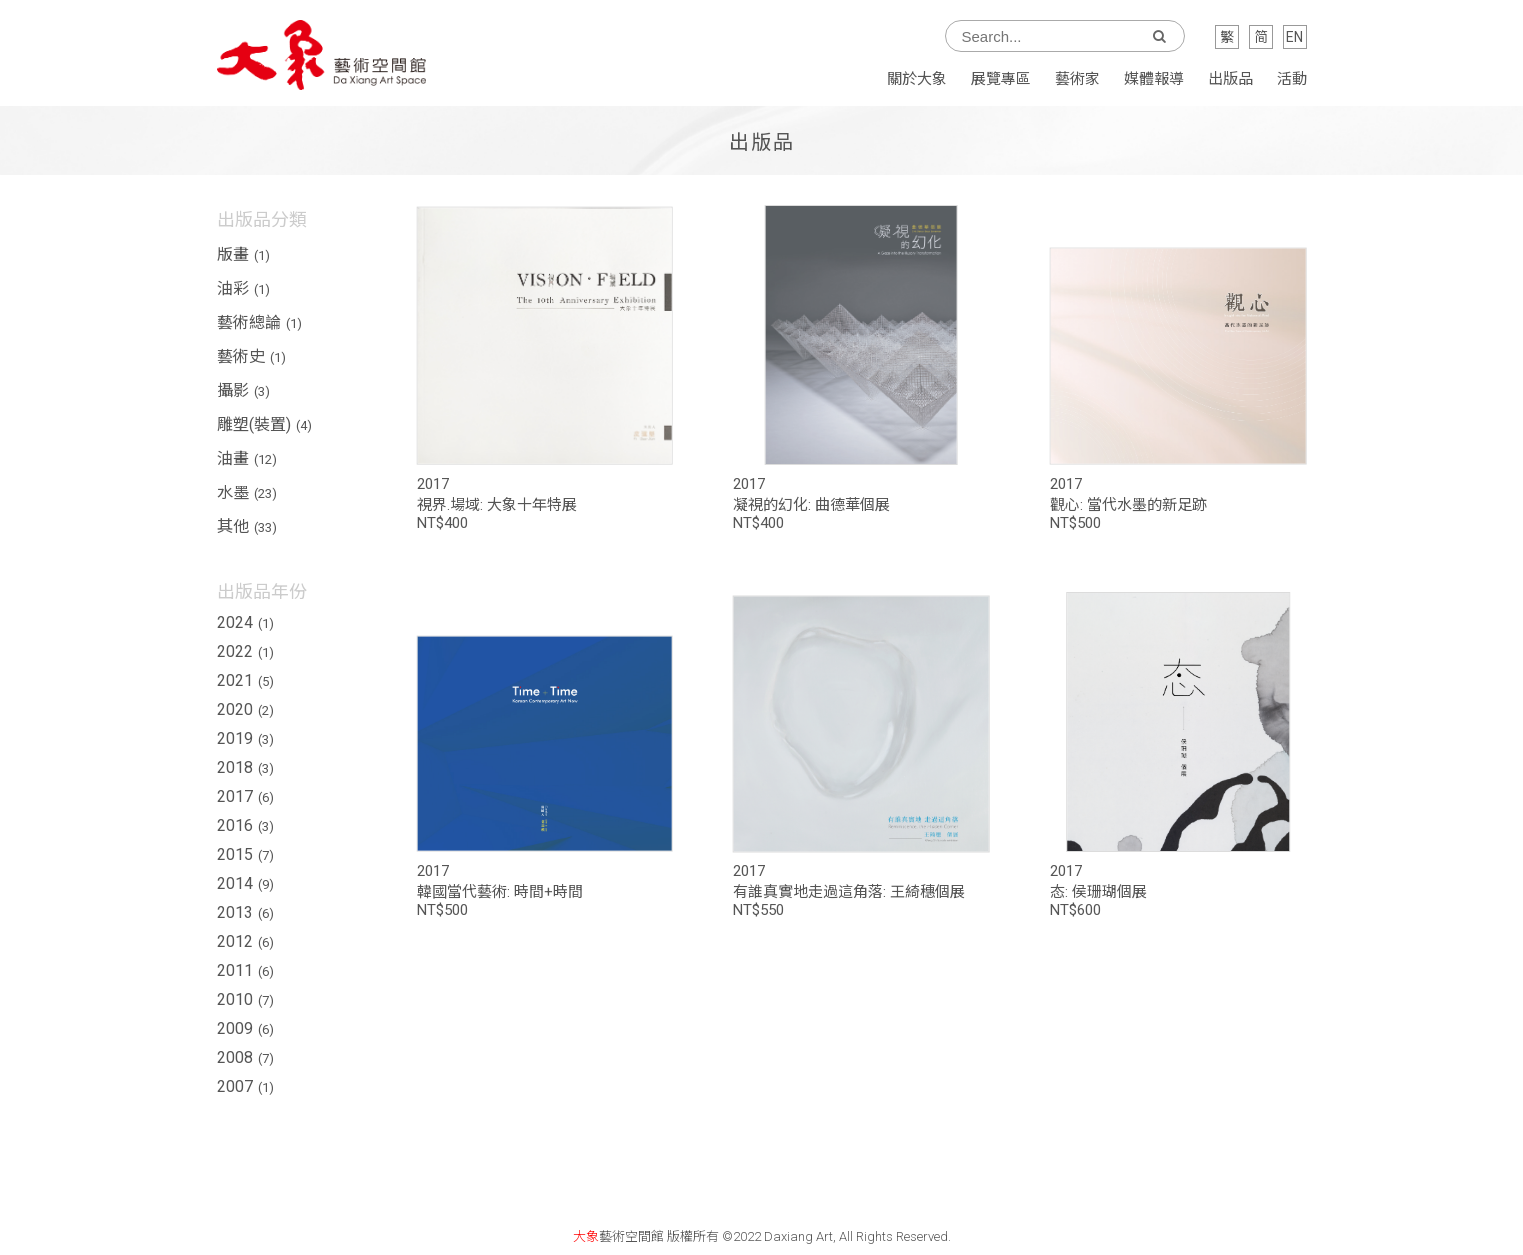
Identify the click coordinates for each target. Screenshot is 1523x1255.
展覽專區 (1001, 79)
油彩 (243, 288)
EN (1294, 37)
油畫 (247, 458)
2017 (245, 796)
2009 (245, 1028)
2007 (245, 1086)
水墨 (247, 492)
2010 (245, 999)
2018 (245, 767)
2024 (245, 622)
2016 (245, 825)
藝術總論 (259, 322)
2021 (245, 680)
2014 (245, 883)
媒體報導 (1154, 79)
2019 (245, 738)
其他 (247, 526)
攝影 (243, 390)
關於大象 (917, 79)
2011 (245, 970)
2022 (245, 651)
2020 (245, 709)
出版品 (1230, 79)
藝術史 (251, 356)
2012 (245, 941)
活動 (1292, 79)
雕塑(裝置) (264, 424)
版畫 (243, 254)
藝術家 (1077, 79)
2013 (245, 912)
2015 (245, 854)
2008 (245, 1057)
